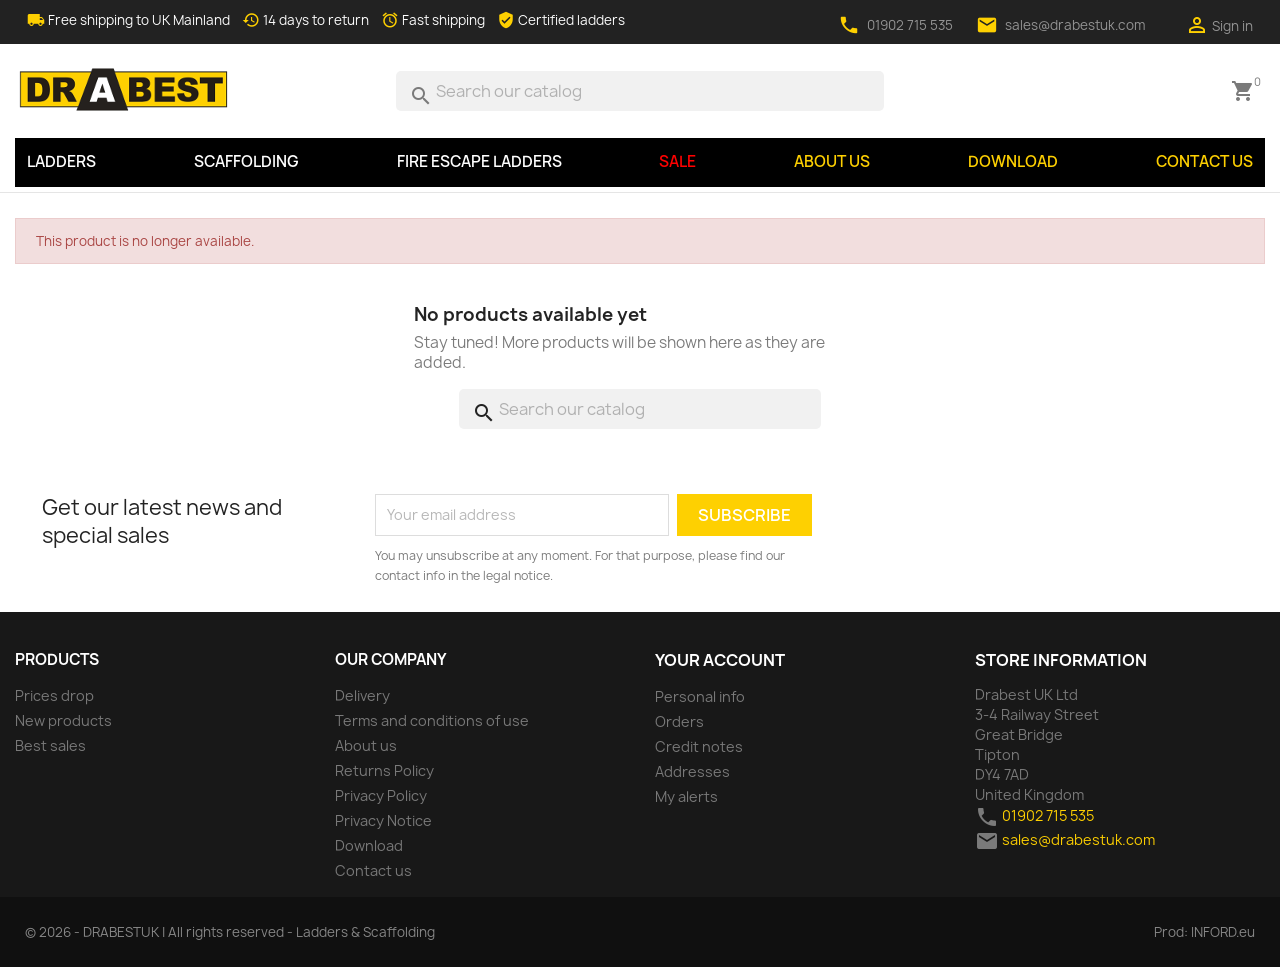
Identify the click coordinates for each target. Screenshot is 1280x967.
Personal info (700, 696)
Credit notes (699, 746)
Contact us (1204, 161)
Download (1013, 161)
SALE (677, 161)
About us (832, 161)
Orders (679, 721)
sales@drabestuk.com (1075, 25)
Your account (720, 660)
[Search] (640, 91)
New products (63, 720)
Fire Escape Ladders (479, 161)
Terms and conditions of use (432, 720)
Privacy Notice (383, 820)
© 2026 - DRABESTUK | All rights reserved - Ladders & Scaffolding (230, 932)
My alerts (686, 796)
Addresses (692, 771)
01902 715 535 (910, 25)
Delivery (362, 695)
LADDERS (61, 161)
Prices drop (54, 695)
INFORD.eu (1223, 932)
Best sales (50, 745)
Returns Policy (384, 770)
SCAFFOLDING (246, 161)
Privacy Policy (381, 795)
